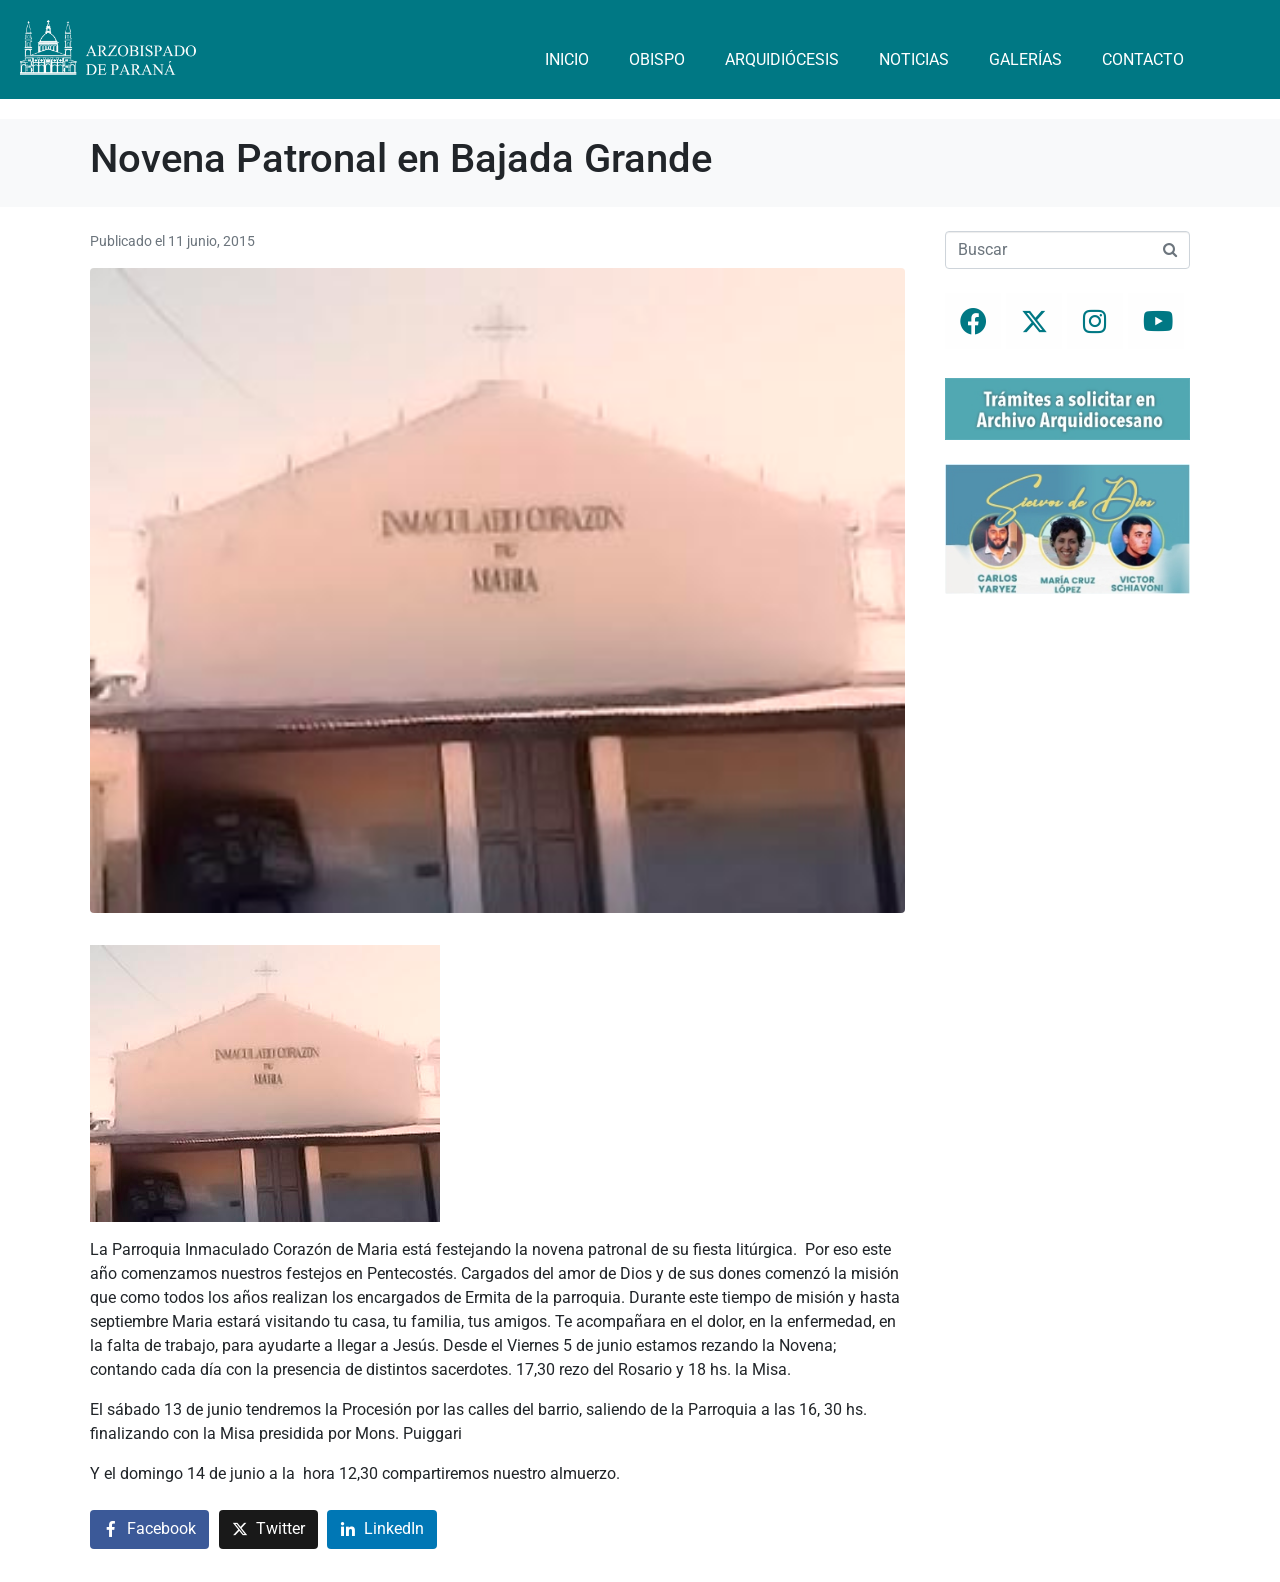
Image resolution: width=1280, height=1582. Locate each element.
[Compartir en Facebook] (149, 1529)
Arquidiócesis (782, 59)
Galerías (1025, 59)
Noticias (914, 59)
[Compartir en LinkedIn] (382, 1529)
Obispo (657, 59)
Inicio (567, 59)
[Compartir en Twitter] (268, 1529)
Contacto (1143, 59)
